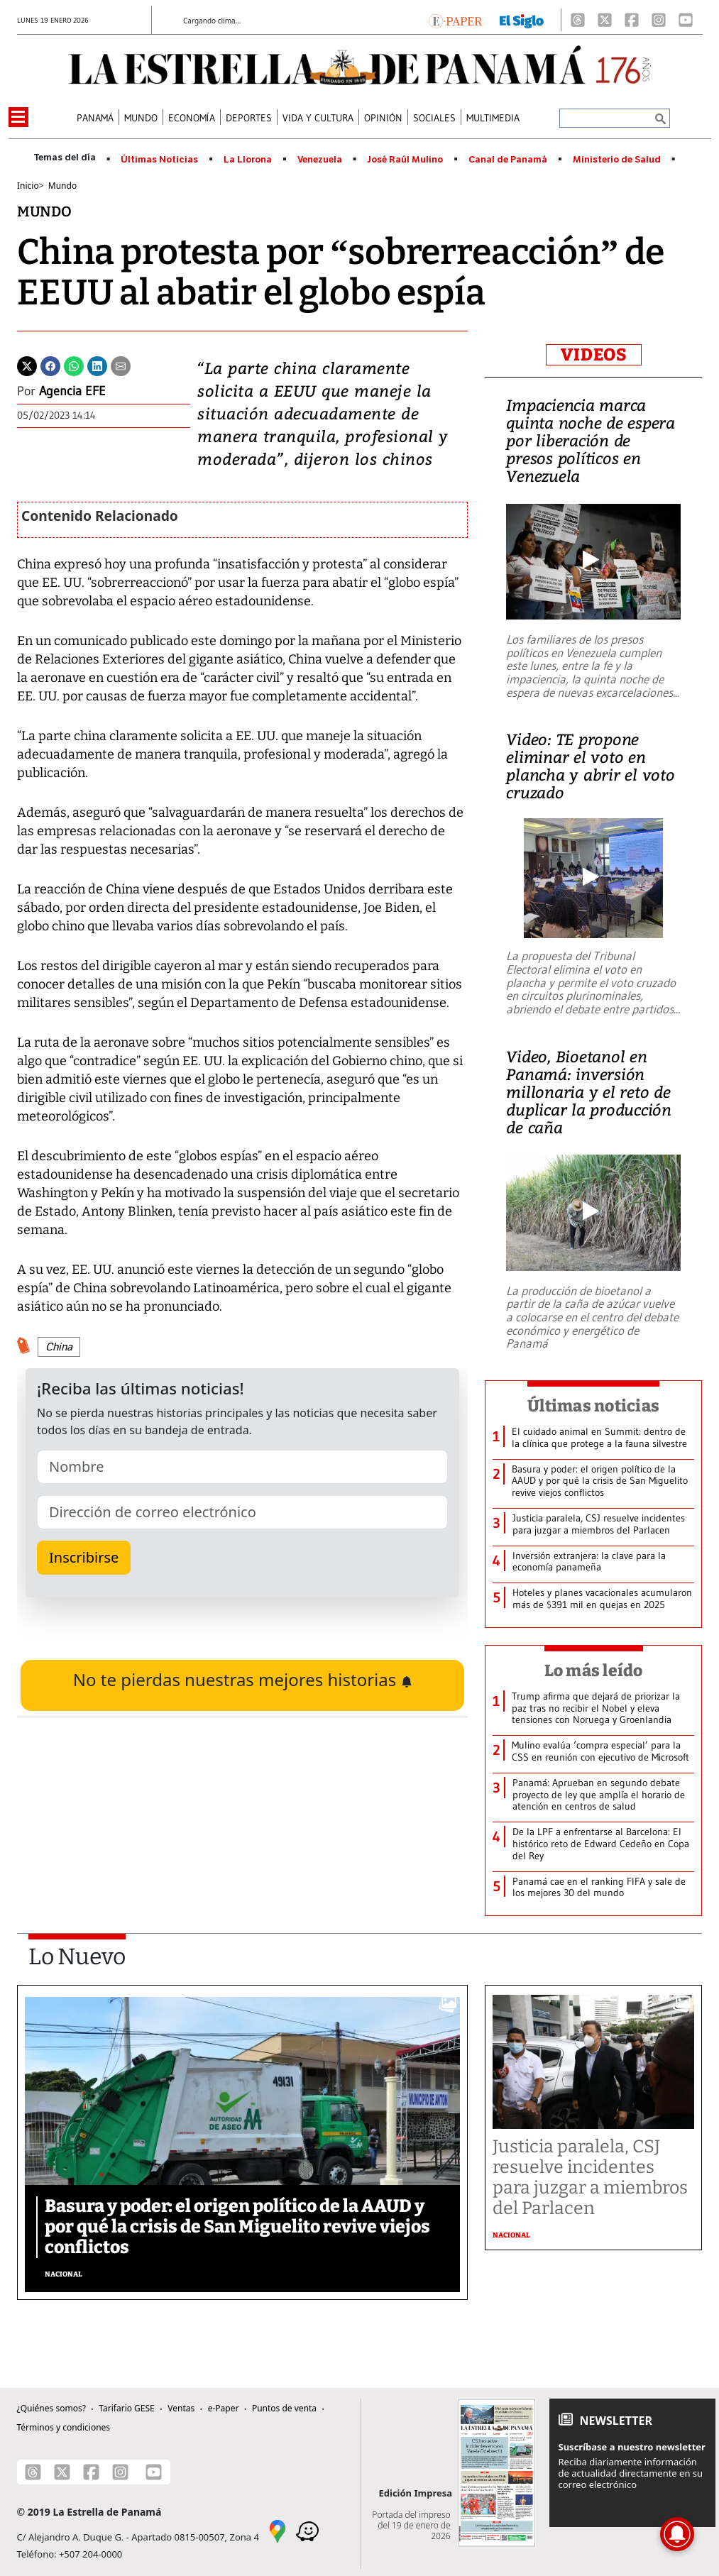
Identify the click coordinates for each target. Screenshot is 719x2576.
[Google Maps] (277, 2529)
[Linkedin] (97, 365)
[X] (604, 20)
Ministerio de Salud (617, 159)
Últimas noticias (593, 1406)
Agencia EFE (72, 391)
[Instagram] (658, 20)
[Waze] (307, 2529)
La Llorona (248, 159)
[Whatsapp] (74, 365)
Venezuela (319, 159)
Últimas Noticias (159, 159)
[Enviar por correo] (121, 365)
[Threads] (577, 20)
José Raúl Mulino (405, 159)
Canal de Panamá (507, 159)
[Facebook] (631, 20)
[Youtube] (685, 20)
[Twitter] (27, 365)
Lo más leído (593, 1670)
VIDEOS (594, 355)
